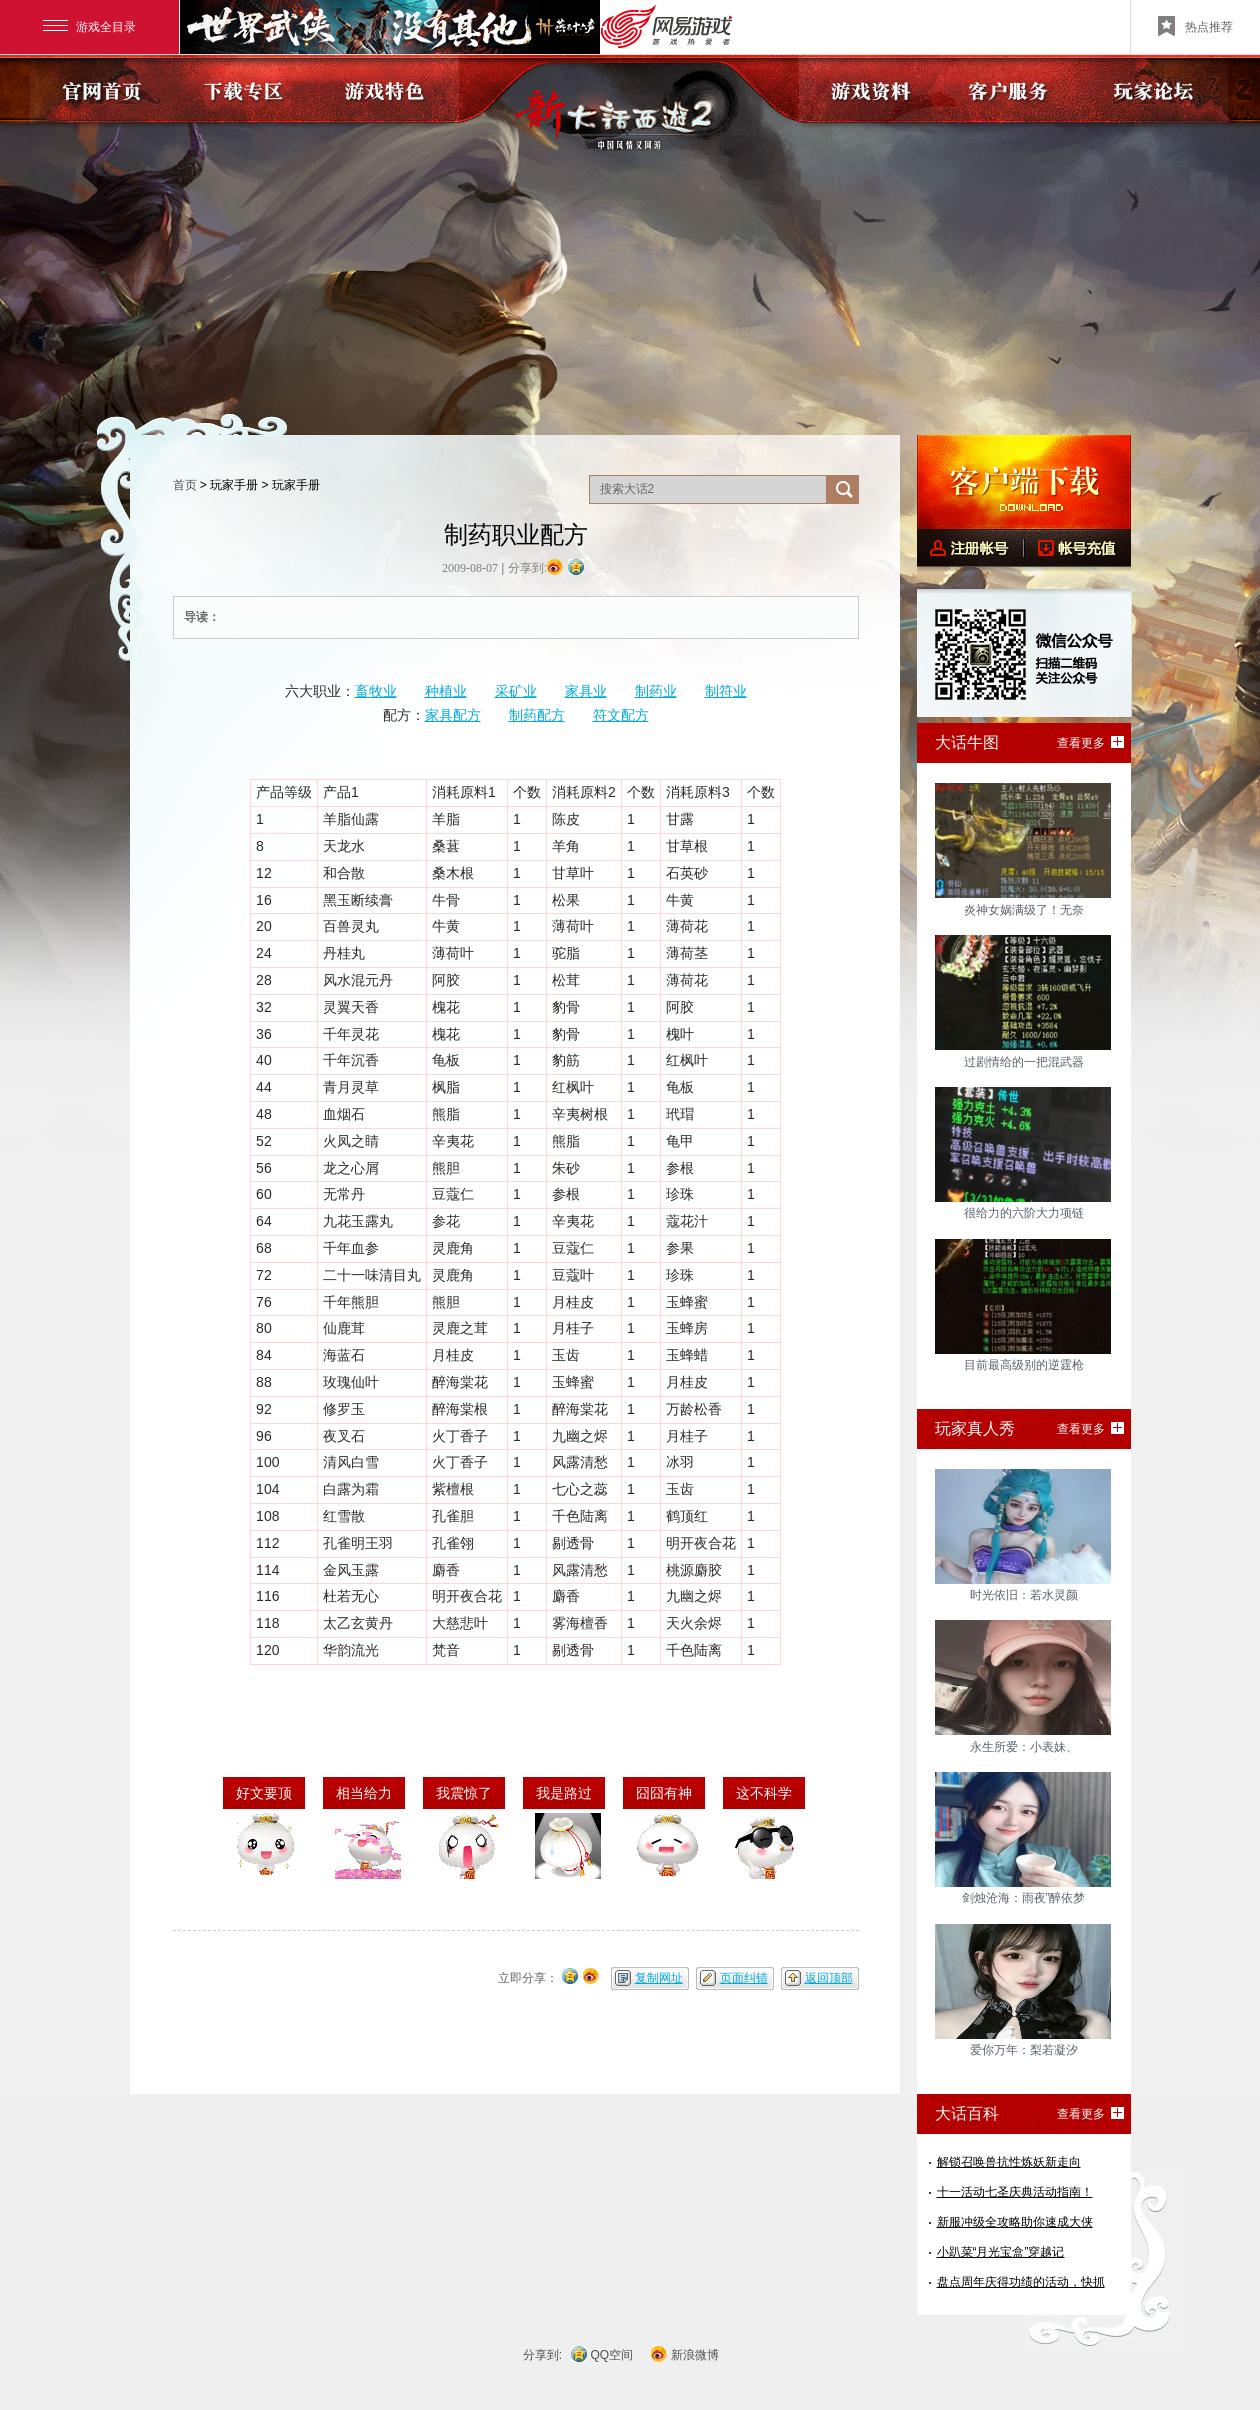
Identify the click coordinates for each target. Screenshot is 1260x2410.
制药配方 (537, 715)
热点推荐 (1195, 26)
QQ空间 (612, 2355)
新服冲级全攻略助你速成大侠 (1015, 2222)
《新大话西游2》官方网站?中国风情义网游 (630, 110)
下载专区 (244, 89)
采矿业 (516, 691)
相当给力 (364, 1793)
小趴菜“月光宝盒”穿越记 (1001, 2252)
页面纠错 (744, 1978)
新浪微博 (695, 2355)
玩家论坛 (1156, 89)
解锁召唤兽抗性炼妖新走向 (1009, 2162)
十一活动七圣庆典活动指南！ (1015, 2192)
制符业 (726, 691)
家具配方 (453, 715)
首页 (185, 485)
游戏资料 (870, 89)
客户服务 (1013, 89)
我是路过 (564, 1793)
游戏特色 (387, 89)
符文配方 (621, 715)
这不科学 (764, 1793)
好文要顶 (264, 1793)
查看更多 (1081, 743)
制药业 (656, 691)
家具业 (586, 691)
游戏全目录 (89, 27)
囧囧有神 (664, 1793)
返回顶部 (829, 1978)
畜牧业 (376, 691)
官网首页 (101, 89)
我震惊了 (464, 1793)
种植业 (446, 691)
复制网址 (659, 1978)
